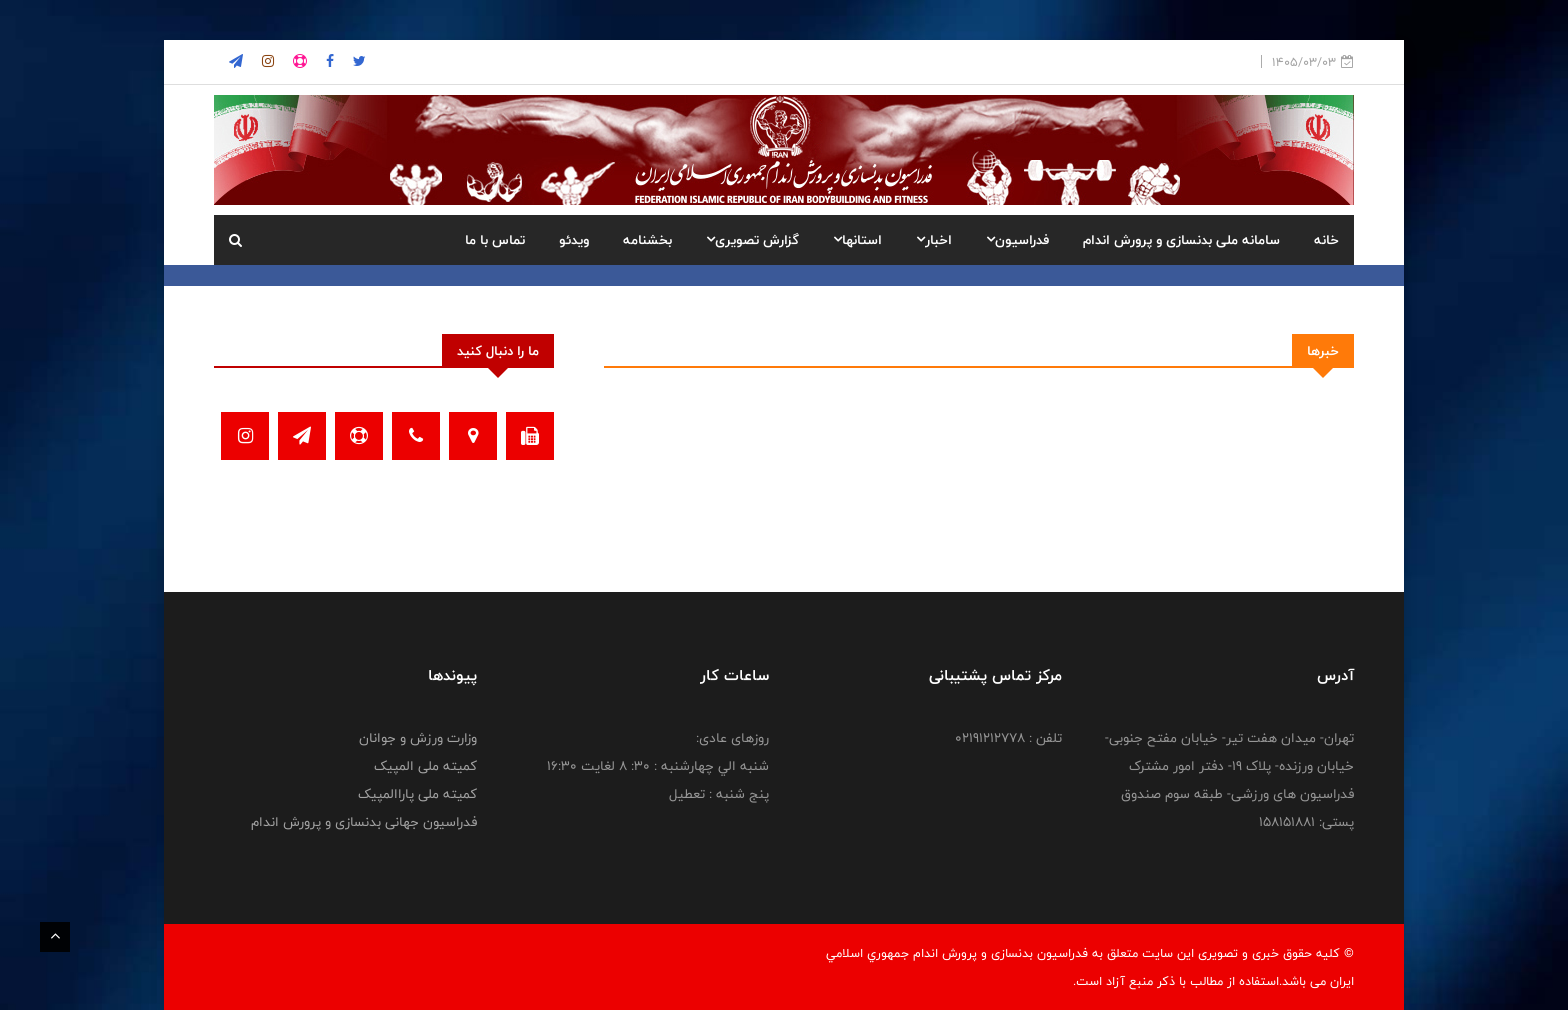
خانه (1326, 240)
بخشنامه (647, 240)
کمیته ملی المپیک (425, 766)
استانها (857, 240)
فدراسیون (1017, 240)
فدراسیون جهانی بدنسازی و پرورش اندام (364, 822)
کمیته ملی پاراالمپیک (417, 794)
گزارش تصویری (752, 240)
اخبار (934, 240)
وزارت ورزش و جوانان (418, 738)
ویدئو (574, 240)
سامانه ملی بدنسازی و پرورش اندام (1181, 240)
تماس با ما (495, 240)
